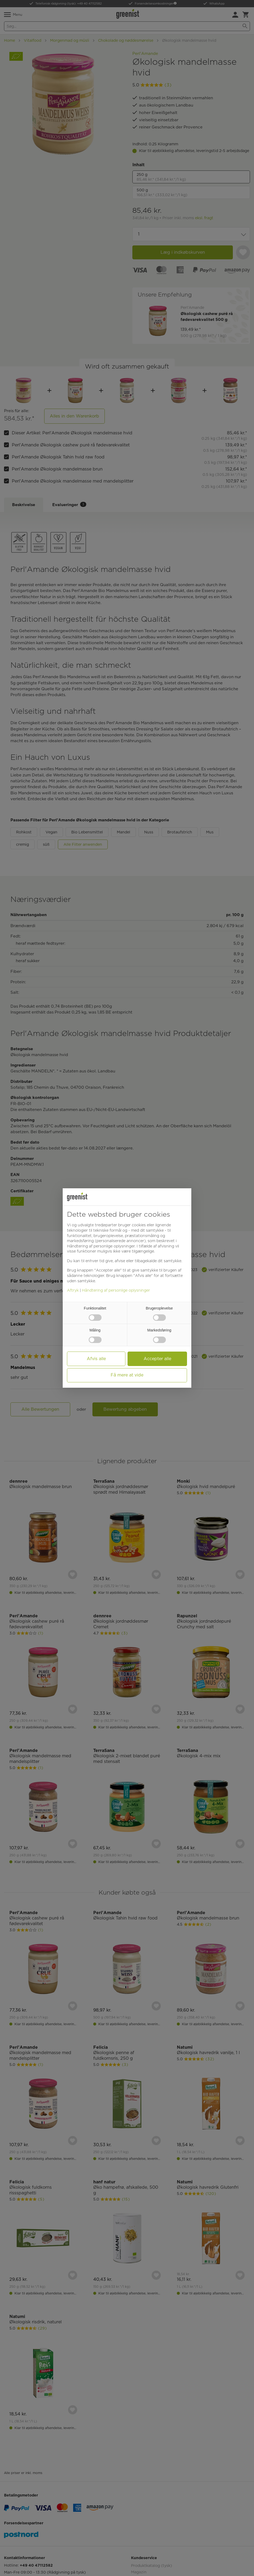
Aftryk (73, 1290)
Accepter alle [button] (157, 1358)
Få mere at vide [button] (127, 1375)
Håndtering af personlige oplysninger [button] (101, 1246)
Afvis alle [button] (96, 1358)
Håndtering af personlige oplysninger (116, 1290)
